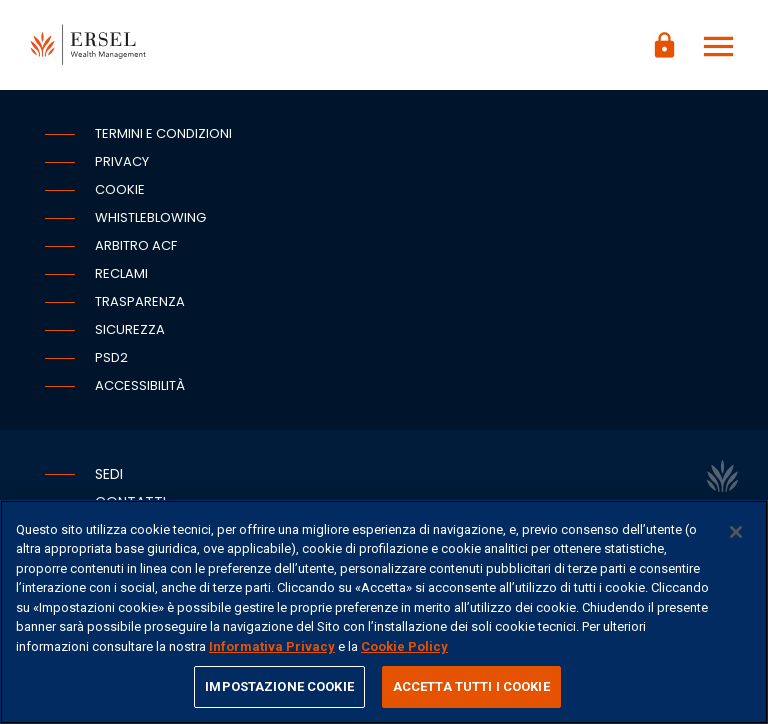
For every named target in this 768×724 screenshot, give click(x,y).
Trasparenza (140, 301)
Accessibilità (140, 385)
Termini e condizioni (163, 133)
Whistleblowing (150, 217)
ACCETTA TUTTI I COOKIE (471, 686)
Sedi (109, 474)
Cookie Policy (404, 646)
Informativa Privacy (272, 646)
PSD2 (111, 357)
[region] (384, 612)
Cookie (120, 189)
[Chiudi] (736, 532)
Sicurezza (130, 329)
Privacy (122, 161)
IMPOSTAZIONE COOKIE (279, 686)
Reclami (121, 273)
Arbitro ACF (136, 245)
